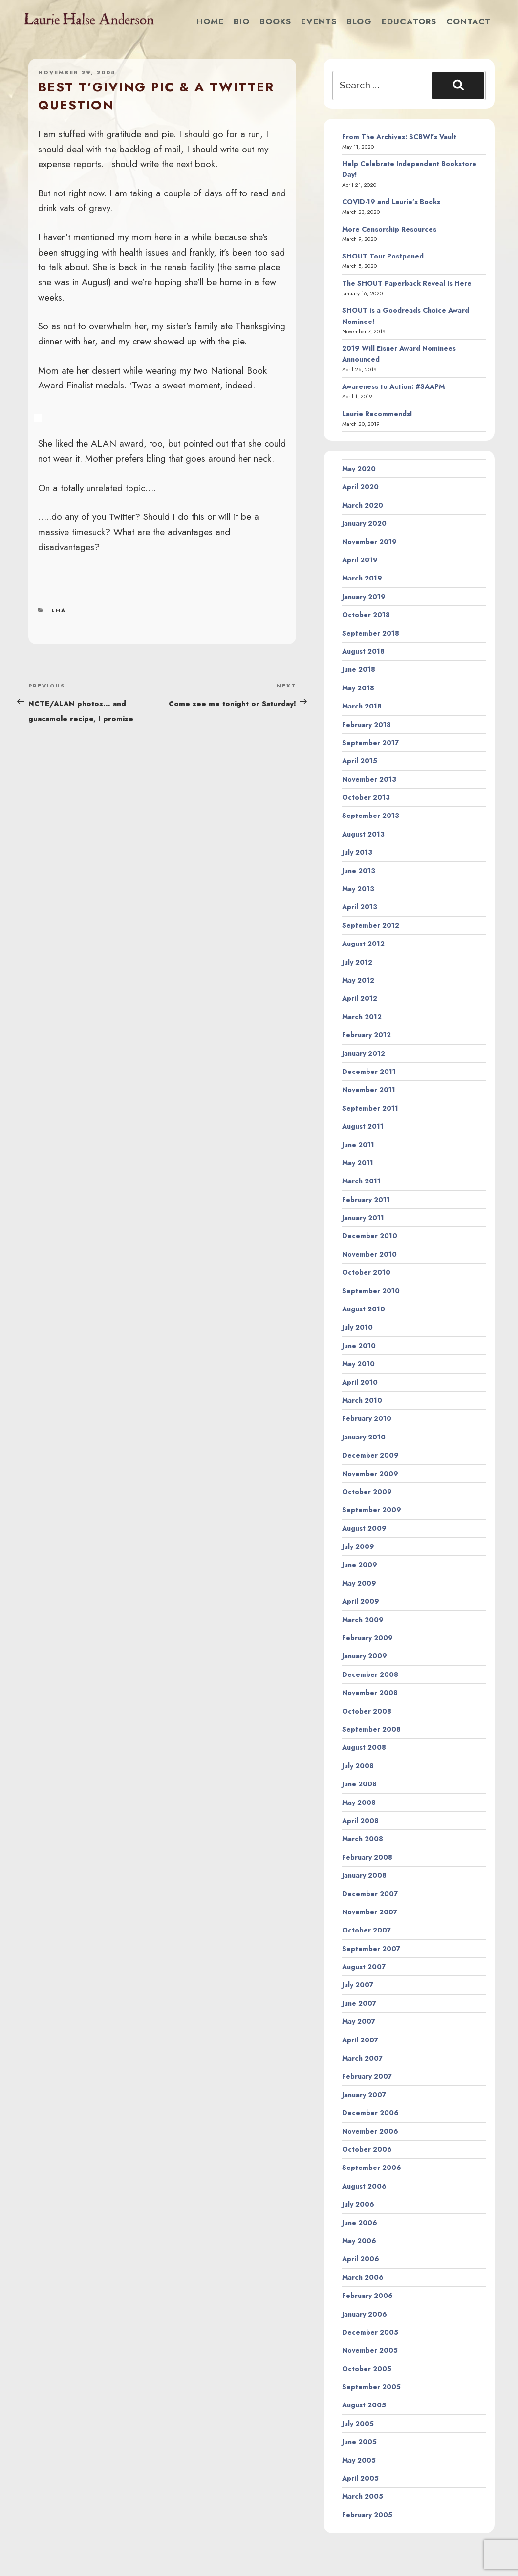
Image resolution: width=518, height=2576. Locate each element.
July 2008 (358, 1766)
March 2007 (362, 2058)
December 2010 (369, 1236)
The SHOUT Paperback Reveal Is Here (407, 283)
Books (275, 21)
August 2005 (364, 2405)
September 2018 (370, 633)
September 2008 (371, 1729)
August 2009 (364, 1528)
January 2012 (363, 1053)
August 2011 (363, 1126)
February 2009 (367, 1638)
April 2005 (360, 2478)
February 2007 (367, 2076)
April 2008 (360, 1820)
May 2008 (359, 1802)
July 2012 (357, 962)
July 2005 (358, 2423)
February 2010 (366, 1418)
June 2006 (359, 2223)
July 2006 (358, 2204)
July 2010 (357, 1327)
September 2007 (371, 1948)
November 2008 (370, 1692)
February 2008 (367, 1857)
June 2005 (359, 2442)
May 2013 (358, 889)
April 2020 (360, 487)
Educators (409, 21)
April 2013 (359, 907)
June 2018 (358, 669)
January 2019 (364, 596)
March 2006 (363, 2277)
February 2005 (367, 2515)
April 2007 (360, 2040)
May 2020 (359, 468)
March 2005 (362, 2496)
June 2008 (359, 1784)
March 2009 (363, 1620)
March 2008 (362, 1839)
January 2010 (364, 1437)
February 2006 (367, 2295)
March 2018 (362, 706)
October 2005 (366, 2369)
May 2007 (358, 2021)
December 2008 (370, 1674)
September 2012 (370, 925)
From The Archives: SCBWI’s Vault (399, 137)
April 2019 (360, 560)
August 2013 (363, 834)
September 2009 (371, 1510)
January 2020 (364, 523)
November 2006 (370, 2131)
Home (210, 21)
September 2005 (371, 2387)
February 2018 (366, 725)
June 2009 (359, 1564)
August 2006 (364, 2186)
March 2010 (362, 1400)
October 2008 (366, 1711)
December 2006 (370, 2113)
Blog (359, 21)
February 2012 (366, 1035)
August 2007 (364, 1967)
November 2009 (370, 1474)
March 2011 (361, 1181)
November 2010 (369, 1254)
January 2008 (364, 1875)
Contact (468, 21)
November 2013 (369, 779)
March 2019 (362, 578)
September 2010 (371, 1291)
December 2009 (370, 1455)
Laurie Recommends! (377, 414)
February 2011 (366, 1199)
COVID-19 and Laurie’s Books (391, 202)
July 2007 (357, 1985)
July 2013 (357, 852)
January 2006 (364, 2314)
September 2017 (370, 743)
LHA (58, 610)
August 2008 (364, 1747)
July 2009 (358, 1546)
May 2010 (358, 1364)
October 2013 (366, 797)
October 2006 (367, 2149)
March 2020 (362, 505)
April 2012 (359, 998)
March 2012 (362, 1017)
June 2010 (359, 1346)
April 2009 (360, 1601)
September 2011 (370, 1108)
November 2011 (368, 1090)
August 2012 (363, 943)
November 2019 (369, 542)
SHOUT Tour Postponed (383, 256)
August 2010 (363, 1309)
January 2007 (364, 2095)
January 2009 (364, 1656)
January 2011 (363, 1218)
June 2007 (359, 2003)
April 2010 (360, 1382)
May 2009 (359, 1583)
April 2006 (360, 2259)
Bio (242, 21)
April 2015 (359, 761)
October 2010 (366, 1272)
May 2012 (358, 980)
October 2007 (366, 1930)
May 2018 (358, 688)
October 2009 (367, 1492)
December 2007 (370, 1894)
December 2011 (369, 1071)
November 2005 (370, 2350)
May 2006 (359, 2241)
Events (319, 21)
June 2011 (358, 1145)
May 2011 (357, 1163)
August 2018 (363, 651)
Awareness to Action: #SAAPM (393, 386)
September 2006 (371, 2167)
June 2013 (358, 871)
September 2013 (370, 815)
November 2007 (369, 1912)
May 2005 (359, 2460)
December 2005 (370, 2332)
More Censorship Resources (389, 229)
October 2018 (366, 615)
